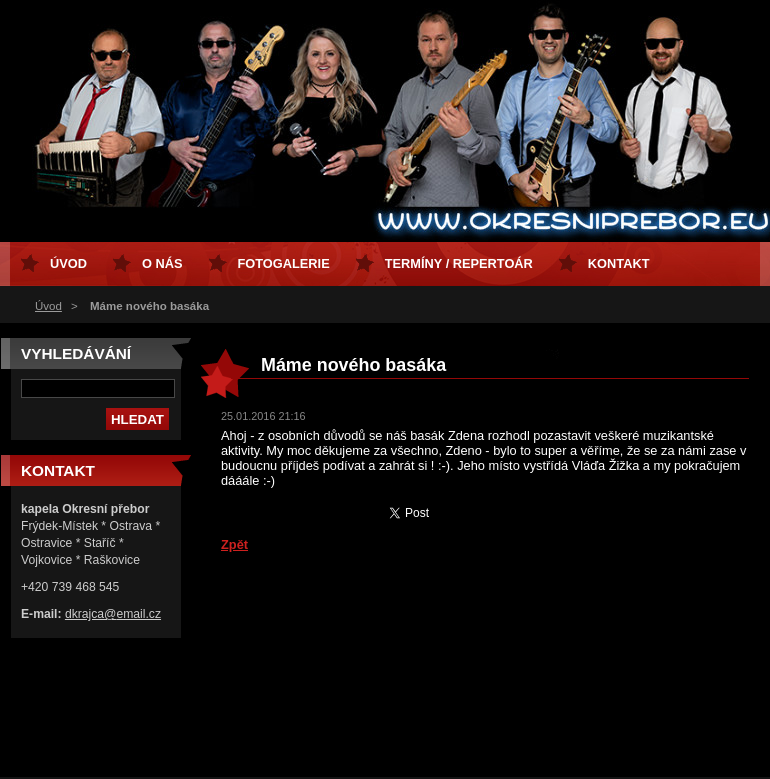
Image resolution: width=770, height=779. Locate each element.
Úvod (48, 306)
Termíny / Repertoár (459, 263)
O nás (162, 263)
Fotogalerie (284, 263)
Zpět (234, 544)
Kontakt (619, 263)
